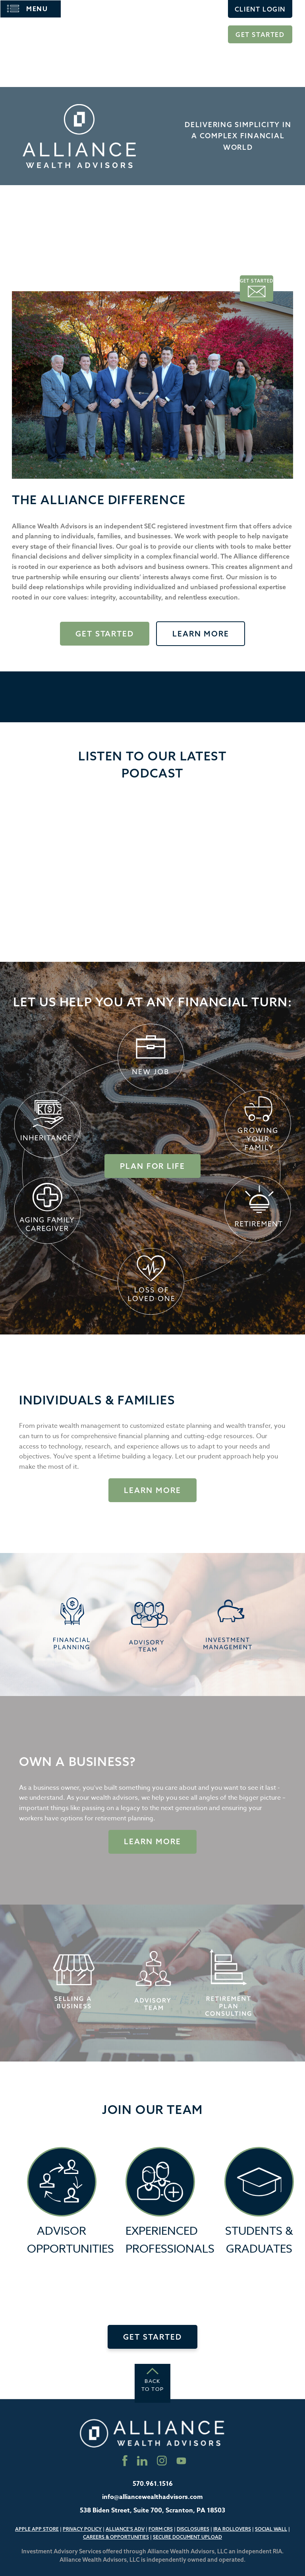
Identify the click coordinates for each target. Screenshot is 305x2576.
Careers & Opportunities (116, 2537)
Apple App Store (37, 2529)
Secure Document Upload (187, 2537)
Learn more (152, 1841)
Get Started (260, 35)
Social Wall (271, 2529)
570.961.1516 (153, 2484)
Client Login (260, 9)
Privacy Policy (82, 2529)
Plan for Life (152, 1166)
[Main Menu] (30, 9)
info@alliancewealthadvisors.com (152, 2497)
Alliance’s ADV (125, 2529)
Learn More (200, 633)
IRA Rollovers (232, 2529)
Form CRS (161, 2529)
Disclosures (193, 2529)
